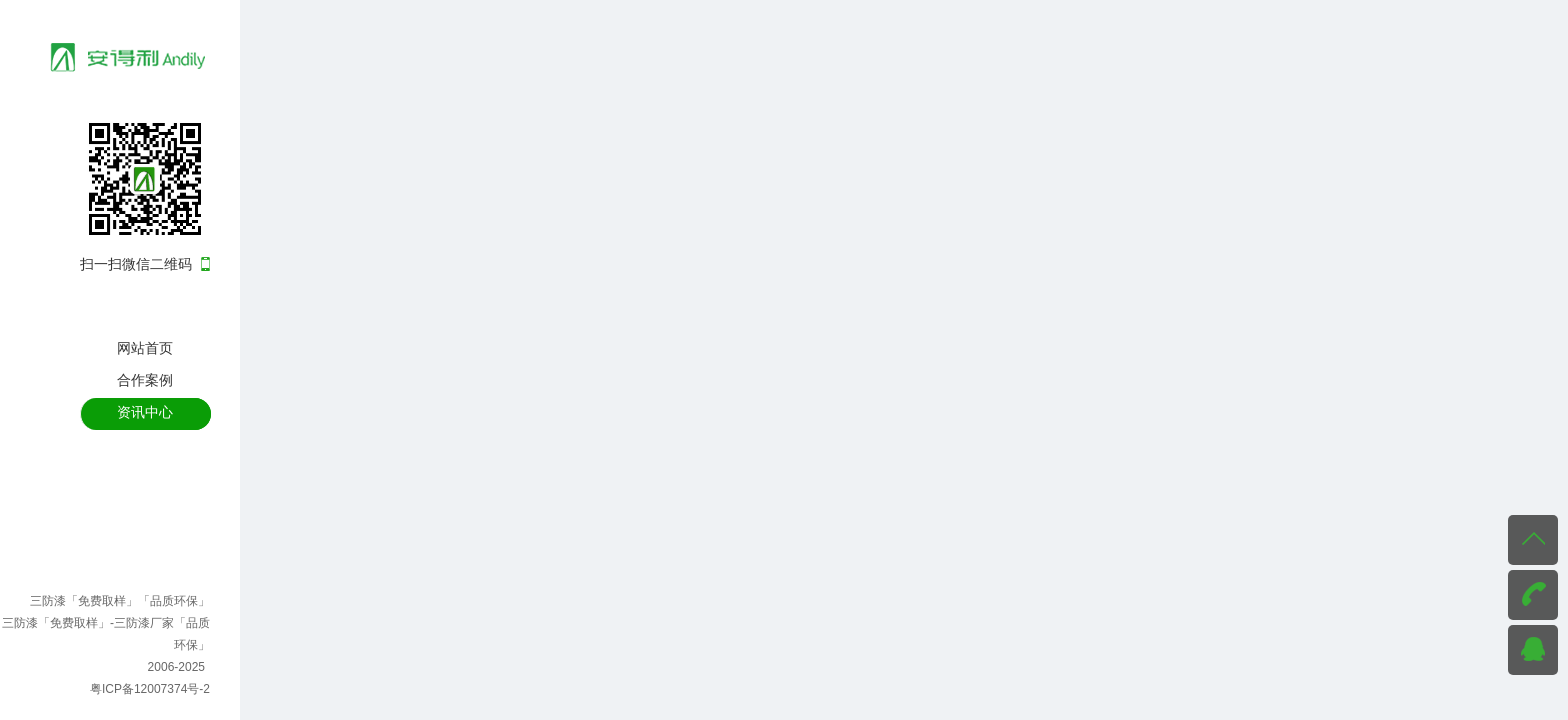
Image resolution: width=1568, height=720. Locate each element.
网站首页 (145, 348)
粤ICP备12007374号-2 (150, 689)
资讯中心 (145, 412)
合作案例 (145, 380)
